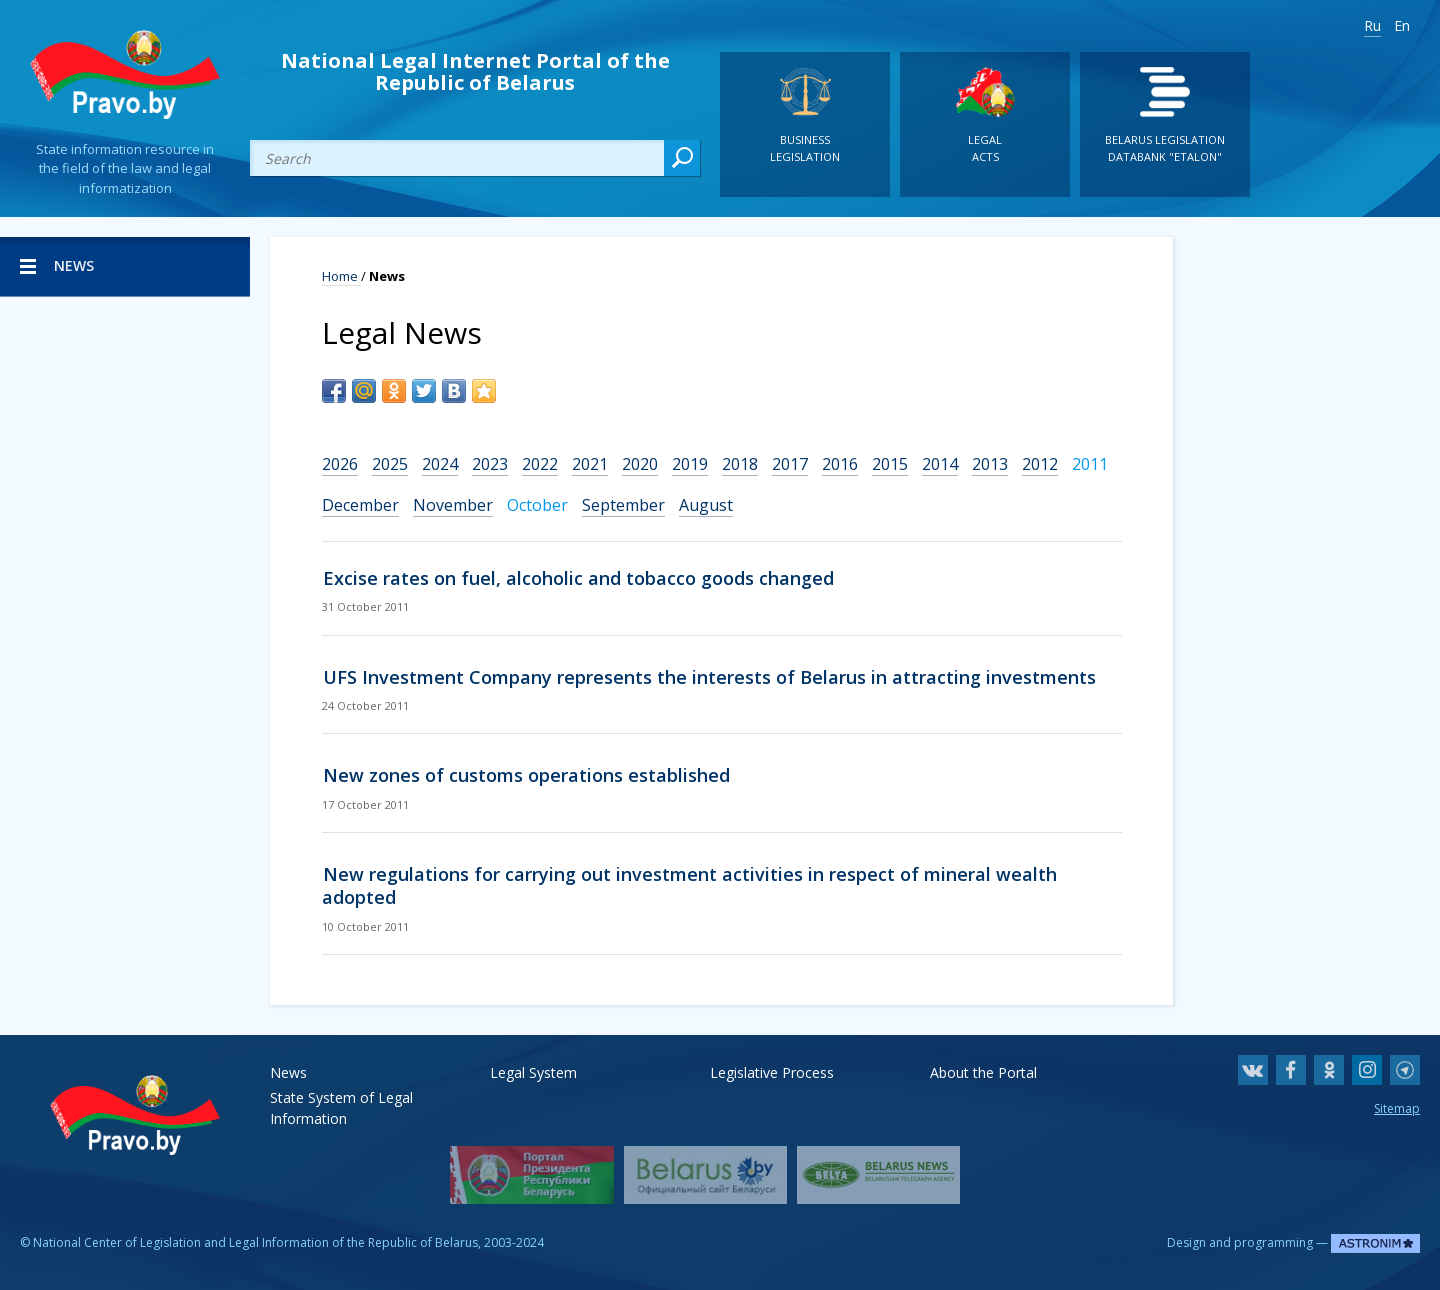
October (537, 505)
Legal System (533, 1072)
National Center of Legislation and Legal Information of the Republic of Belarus (255, 1242)
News (288, 1072)
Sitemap (1397, 1108)
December (360, 505)
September (623, 505)
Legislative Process (772, 1072)
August (706, 505)
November (453, 505)
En (1402, 25)
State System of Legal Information (341, 1097)
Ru (1372, 25)
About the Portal (983, 1072)
